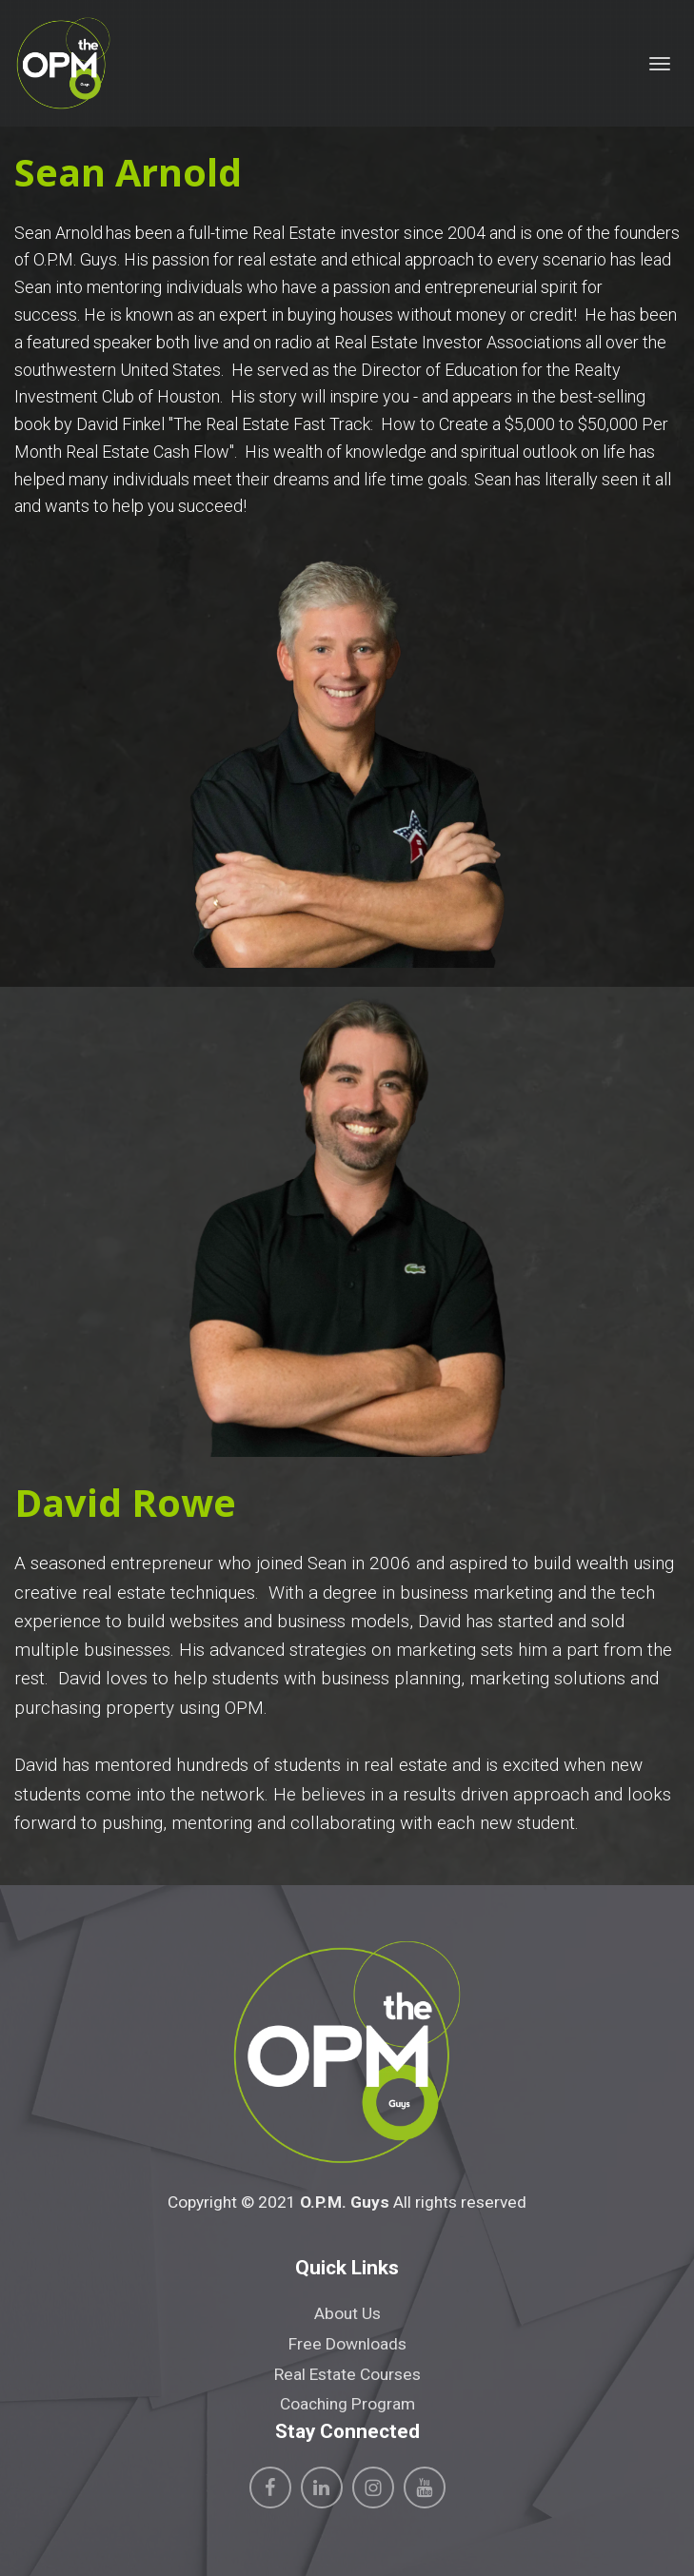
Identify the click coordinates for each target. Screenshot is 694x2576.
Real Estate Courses (347, 2374)
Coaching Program (347, 2403)
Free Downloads (347, 2343)
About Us (347, 2313)
